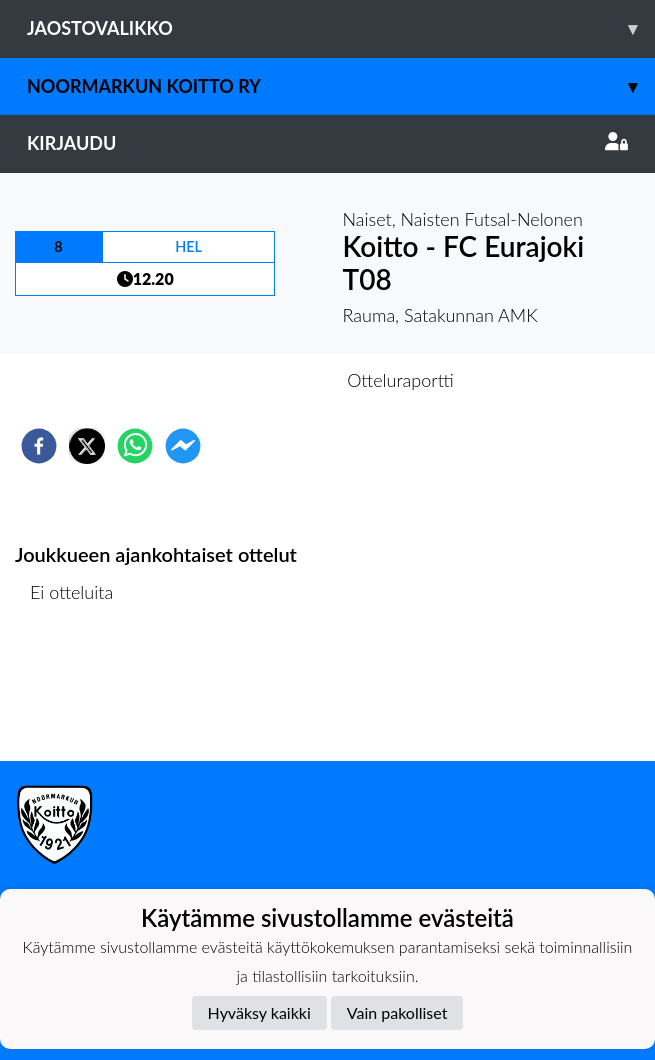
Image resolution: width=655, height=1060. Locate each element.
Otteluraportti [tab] (400, 380)
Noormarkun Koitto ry (341, 86)
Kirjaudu (327, 143)
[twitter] (87, 446)
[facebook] (39, 446)
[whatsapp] (135, 446)
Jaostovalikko (341, 28)
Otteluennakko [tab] (258, 380)
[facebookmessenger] (183, 446)
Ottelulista (79, 693)
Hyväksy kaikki (259, 1012)
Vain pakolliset (397, 1012)
